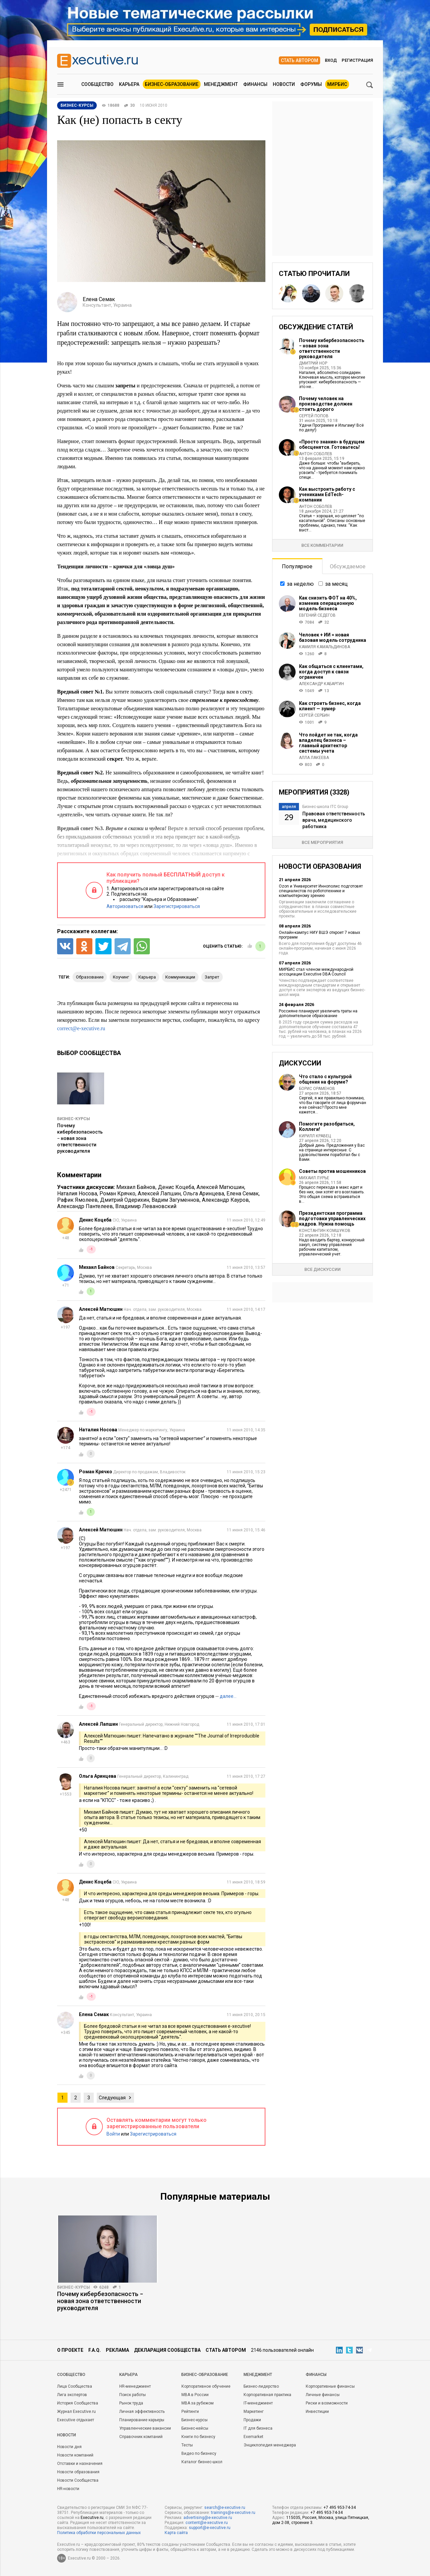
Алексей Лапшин (159, 1193)
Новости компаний (75, 2455)
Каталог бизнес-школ (201, 2462)
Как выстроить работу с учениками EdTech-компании (327, 494)
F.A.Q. (94, 2350)
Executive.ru (92, 2517)
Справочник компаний (141, 2436)
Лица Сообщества (74, 2386)
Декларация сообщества (167, 2350)
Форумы (311, 84)
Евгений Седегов (317, 615)
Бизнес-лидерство (261, 2386)
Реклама (117, 2350)
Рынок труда (131, 2403)
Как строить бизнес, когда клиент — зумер (330, 706)
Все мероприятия (322, 842)
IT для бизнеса (258, 2428)
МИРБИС (337, 84)
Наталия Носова (77, 1193)
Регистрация (357, 60)
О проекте (70, 2350)
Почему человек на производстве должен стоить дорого (325, 404)
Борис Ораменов (317, 1088)
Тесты (187, 2445)
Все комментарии (322, 545)
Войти (113, 2134)
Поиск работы (132, 2394)
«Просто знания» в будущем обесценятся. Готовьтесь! (331, 444)
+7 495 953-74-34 (340, 2507)
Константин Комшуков (324, 1230)
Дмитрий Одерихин (124, 1200)
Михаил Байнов (136, 1187)
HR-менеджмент (135, 2386)
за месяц (336, 584)
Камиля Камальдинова (324, 647)
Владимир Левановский (145, 1206)
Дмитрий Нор (313, 363)
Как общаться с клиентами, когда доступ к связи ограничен (331, 672)
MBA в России (195, 2394)
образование (89, 977)
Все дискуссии (322, 1269)
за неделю (300, 584)
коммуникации (180, 977)
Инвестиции (317, 2411)
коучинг (121, 977)
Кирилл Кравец (315, 1136)
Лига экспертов (72, 2394)
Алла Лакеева (314, 757)
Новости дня (69, 2446)
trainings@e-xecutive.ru (233, 2512)
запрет (212, 977)
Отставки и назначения (79, 2463)
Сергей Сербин (314, 715)
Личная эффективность (142, 2411)
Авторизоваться (124, 906)
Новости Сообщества (77, 2480)
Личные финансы (323, 2394)
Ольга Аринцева (203, 1193)
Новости (284, 84)
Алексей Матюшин (220, 1187)
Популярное (297, 566)
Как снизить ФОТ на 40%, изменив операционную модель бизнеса (328, 603)
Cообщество (71, 2374)
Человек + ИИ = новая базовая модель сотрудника (332, 637)
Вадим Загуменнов (176, 1200)
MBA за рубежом (197, 2403)
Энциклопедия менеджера (270, 2445)
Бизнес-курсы (73, 1118)
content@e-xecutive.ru (206, 2522)
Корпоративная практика (267, 2394)
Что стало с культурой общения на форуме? (325, 1079)
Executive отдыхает (75, 2420)
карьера (147, 977)
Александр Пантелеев (85, 1206)
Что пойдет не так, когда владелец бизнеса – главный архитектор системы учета (328, 743)
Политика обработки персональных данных (99, 2532)
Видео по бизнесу (198, 2453)
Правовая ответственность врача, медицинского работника (333, 820)
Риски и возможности (327, 2403)
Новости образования (78, 2472)
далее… (228, 1696)
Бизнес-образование (172, 84)
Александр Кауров (225, 1200)
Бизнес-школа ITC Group (325, 806)
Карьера (129, 84)
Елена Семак (242, 1193)
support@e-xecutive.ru (209, 2527)
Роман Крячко (117, 1193)
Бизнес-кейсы (194, 2428)
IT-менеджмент (258, 2403)
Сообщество (97, 84)
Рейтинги (190, 2411)
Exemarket (253, 2436)
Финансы (255, 84)
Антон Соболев (315, 453)
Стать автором (299, 60)
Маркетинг (254, 2411)
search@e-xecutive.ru (224, 2507)
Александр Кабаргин (321, 683)
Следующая (112, 2097)
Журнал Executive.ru (76, 2411)
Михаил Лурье (314, 1178)
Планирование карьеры (141, 2420)
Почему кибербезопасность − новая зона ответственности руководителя (80, 1138)
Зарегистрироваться (177, 906)
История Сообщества (77, 2403)
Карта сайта (176, 2532)
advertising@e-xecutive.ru (207, 2517)
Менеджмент (221, 84)
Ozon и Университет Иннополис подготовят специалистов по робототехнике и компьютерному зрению (321, 891)
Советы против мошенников (332, 1171)
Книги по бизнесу (198, 2436)
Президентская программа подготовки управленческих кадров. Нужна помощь (332, 1218)
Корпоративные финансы (330, 2386)
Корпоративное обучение (205, 2386)
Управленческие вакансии (145, 2428)
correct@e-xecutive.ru (81, 1028)
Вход (331, 60)
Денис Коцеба (176, 1187)
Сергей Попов (314, 416)
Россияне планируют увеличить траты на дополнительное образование (318, 1013)
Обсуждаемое (348, 566)
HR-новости (68, 2488)
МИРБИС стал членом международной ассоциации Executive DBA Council (316, 971)
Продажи (252, 2420)
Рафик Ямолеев (77, 1200)
